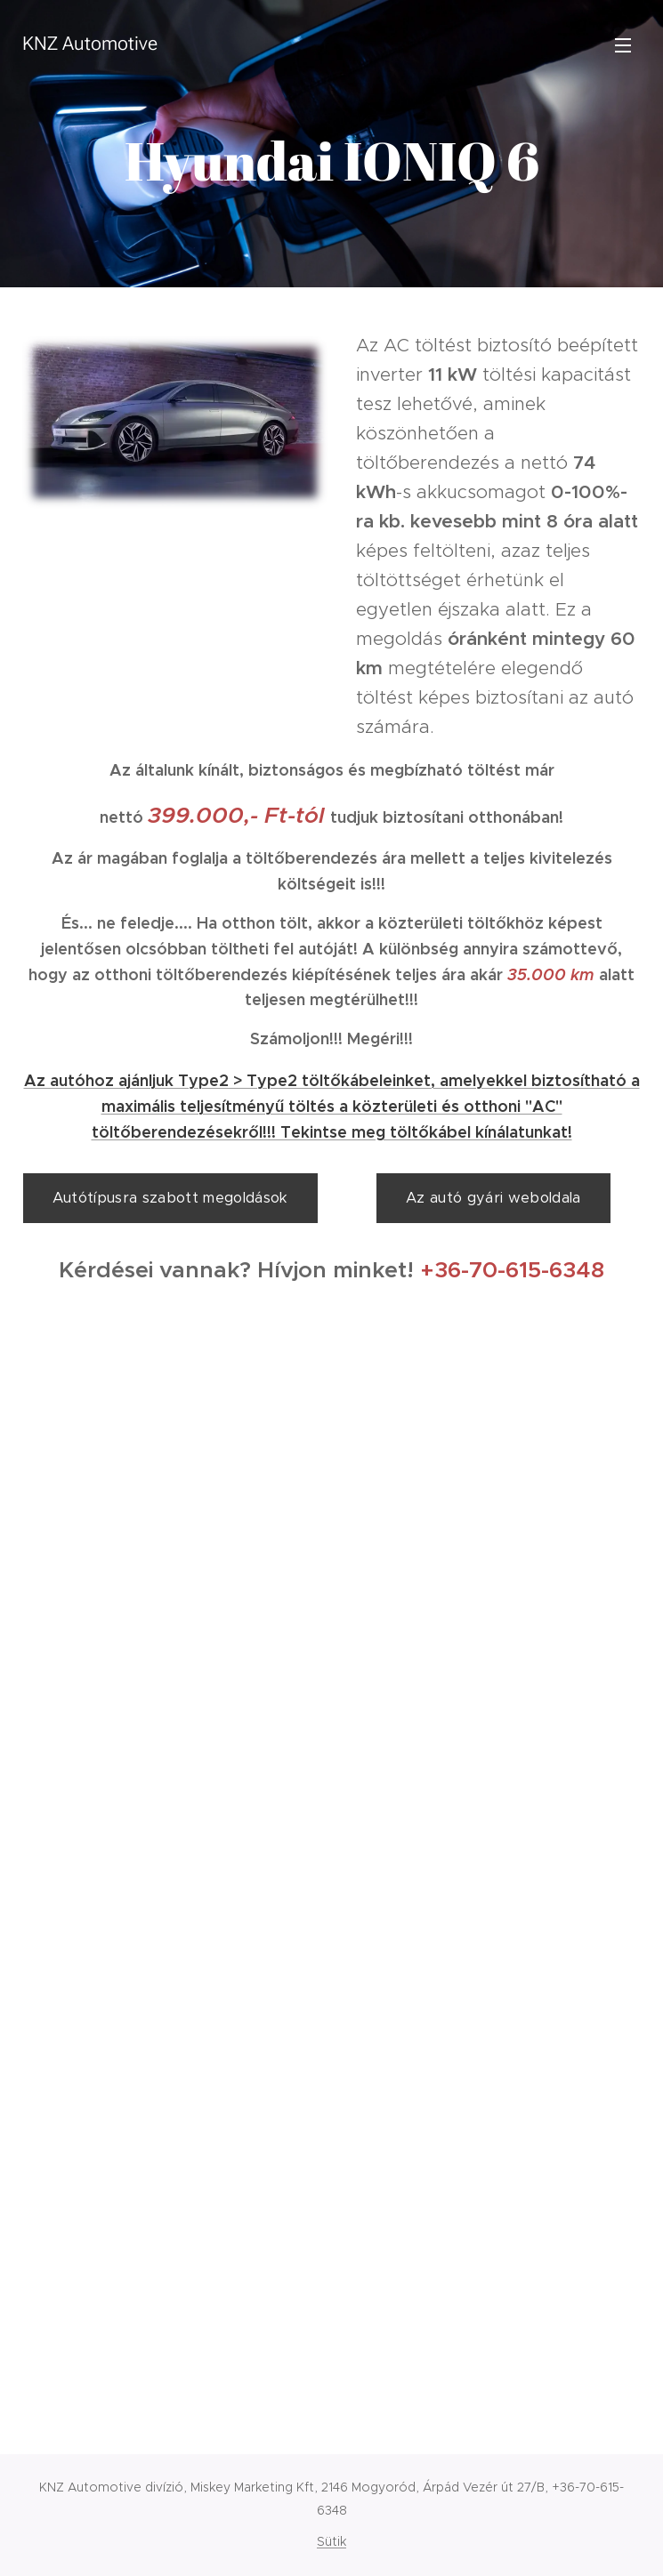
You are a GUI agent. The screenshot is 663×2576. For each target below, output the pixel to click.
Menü (623, 45)
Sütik (331, 2541)
